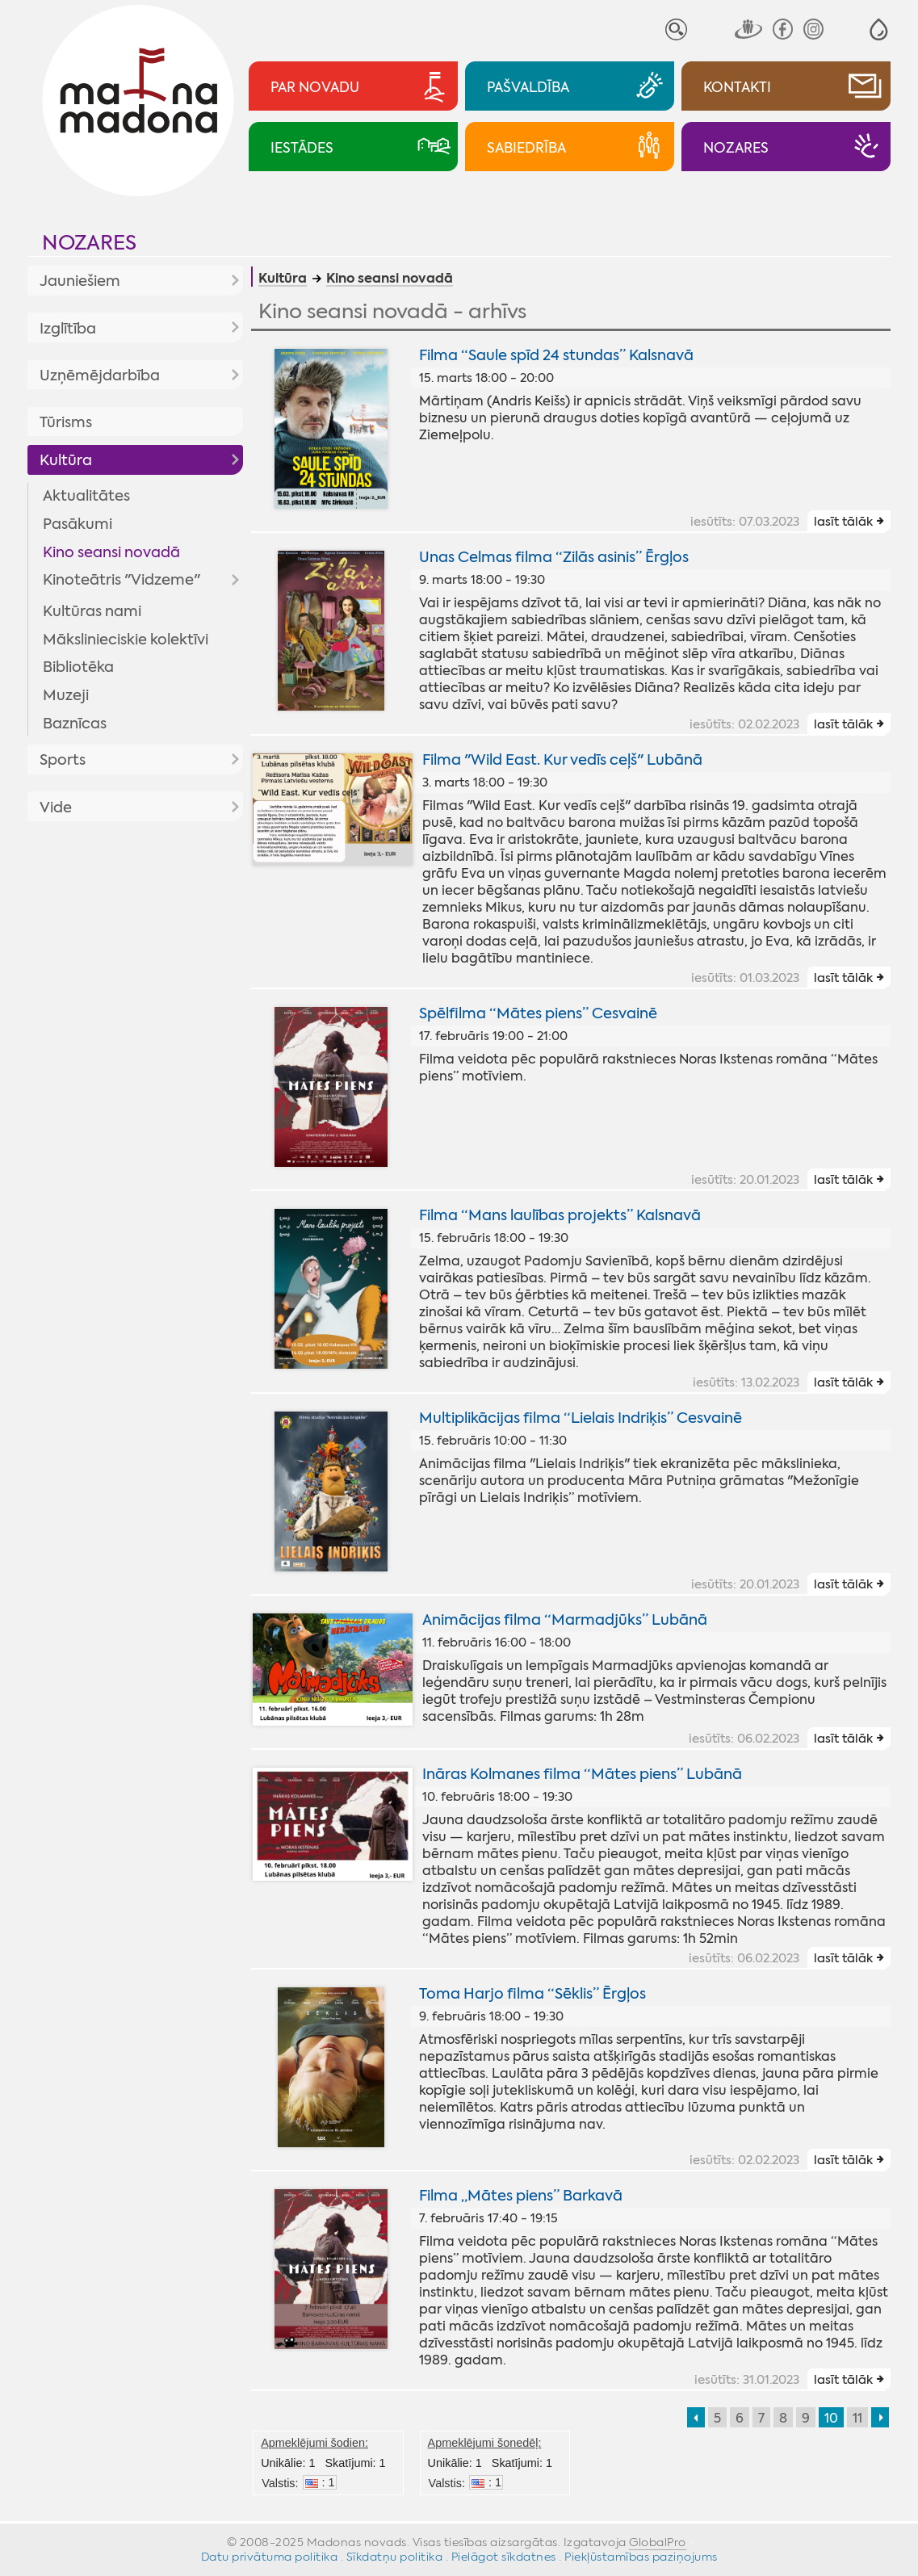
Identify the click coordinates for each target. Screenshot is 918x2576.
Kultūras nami (92, 611)
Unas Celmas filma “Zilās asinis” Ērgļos (554, 557)
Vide (56, 807)
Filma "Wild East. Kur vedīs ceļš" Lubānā (562, 760)
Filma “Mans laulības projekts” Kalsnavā (560, 1215)
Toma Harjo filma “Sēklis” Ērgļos (532, 1993)
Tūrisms (66, 422)
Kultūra (66, 460)
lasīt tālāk (843, 522)
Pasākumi (77, 524)
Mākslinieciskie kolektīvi (125, 639)
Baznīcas (75, 723)
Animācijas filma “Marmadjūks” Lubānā (564, 1620)
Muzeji (66, 695)
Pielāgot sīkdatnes (503, 2556)
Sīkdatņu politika (394, 2556)
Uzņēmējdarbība (100, 375)
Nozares (89, 242)
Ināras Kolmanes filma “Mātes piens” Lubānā (582, 1774)
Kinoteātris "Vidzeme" (121, 579)
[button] (879, 29)
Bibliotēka (78, 667)
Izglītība (68, 328)
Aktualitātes (86, 496)
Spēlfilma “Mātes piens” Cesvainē (538, 1013)
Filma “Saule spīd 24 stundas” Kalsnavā (556, 355)
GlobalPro (657, 2542)
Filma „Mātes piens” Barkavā (520, 2195)
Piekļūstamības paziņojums (641, 2556)
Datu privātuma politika (269, 2556)
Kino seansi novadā (111, 552)
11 (857, 2418)
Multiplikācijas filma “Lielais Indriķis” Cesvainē (580, 1418)
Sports (63, 760)
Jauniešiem (80, 281)
